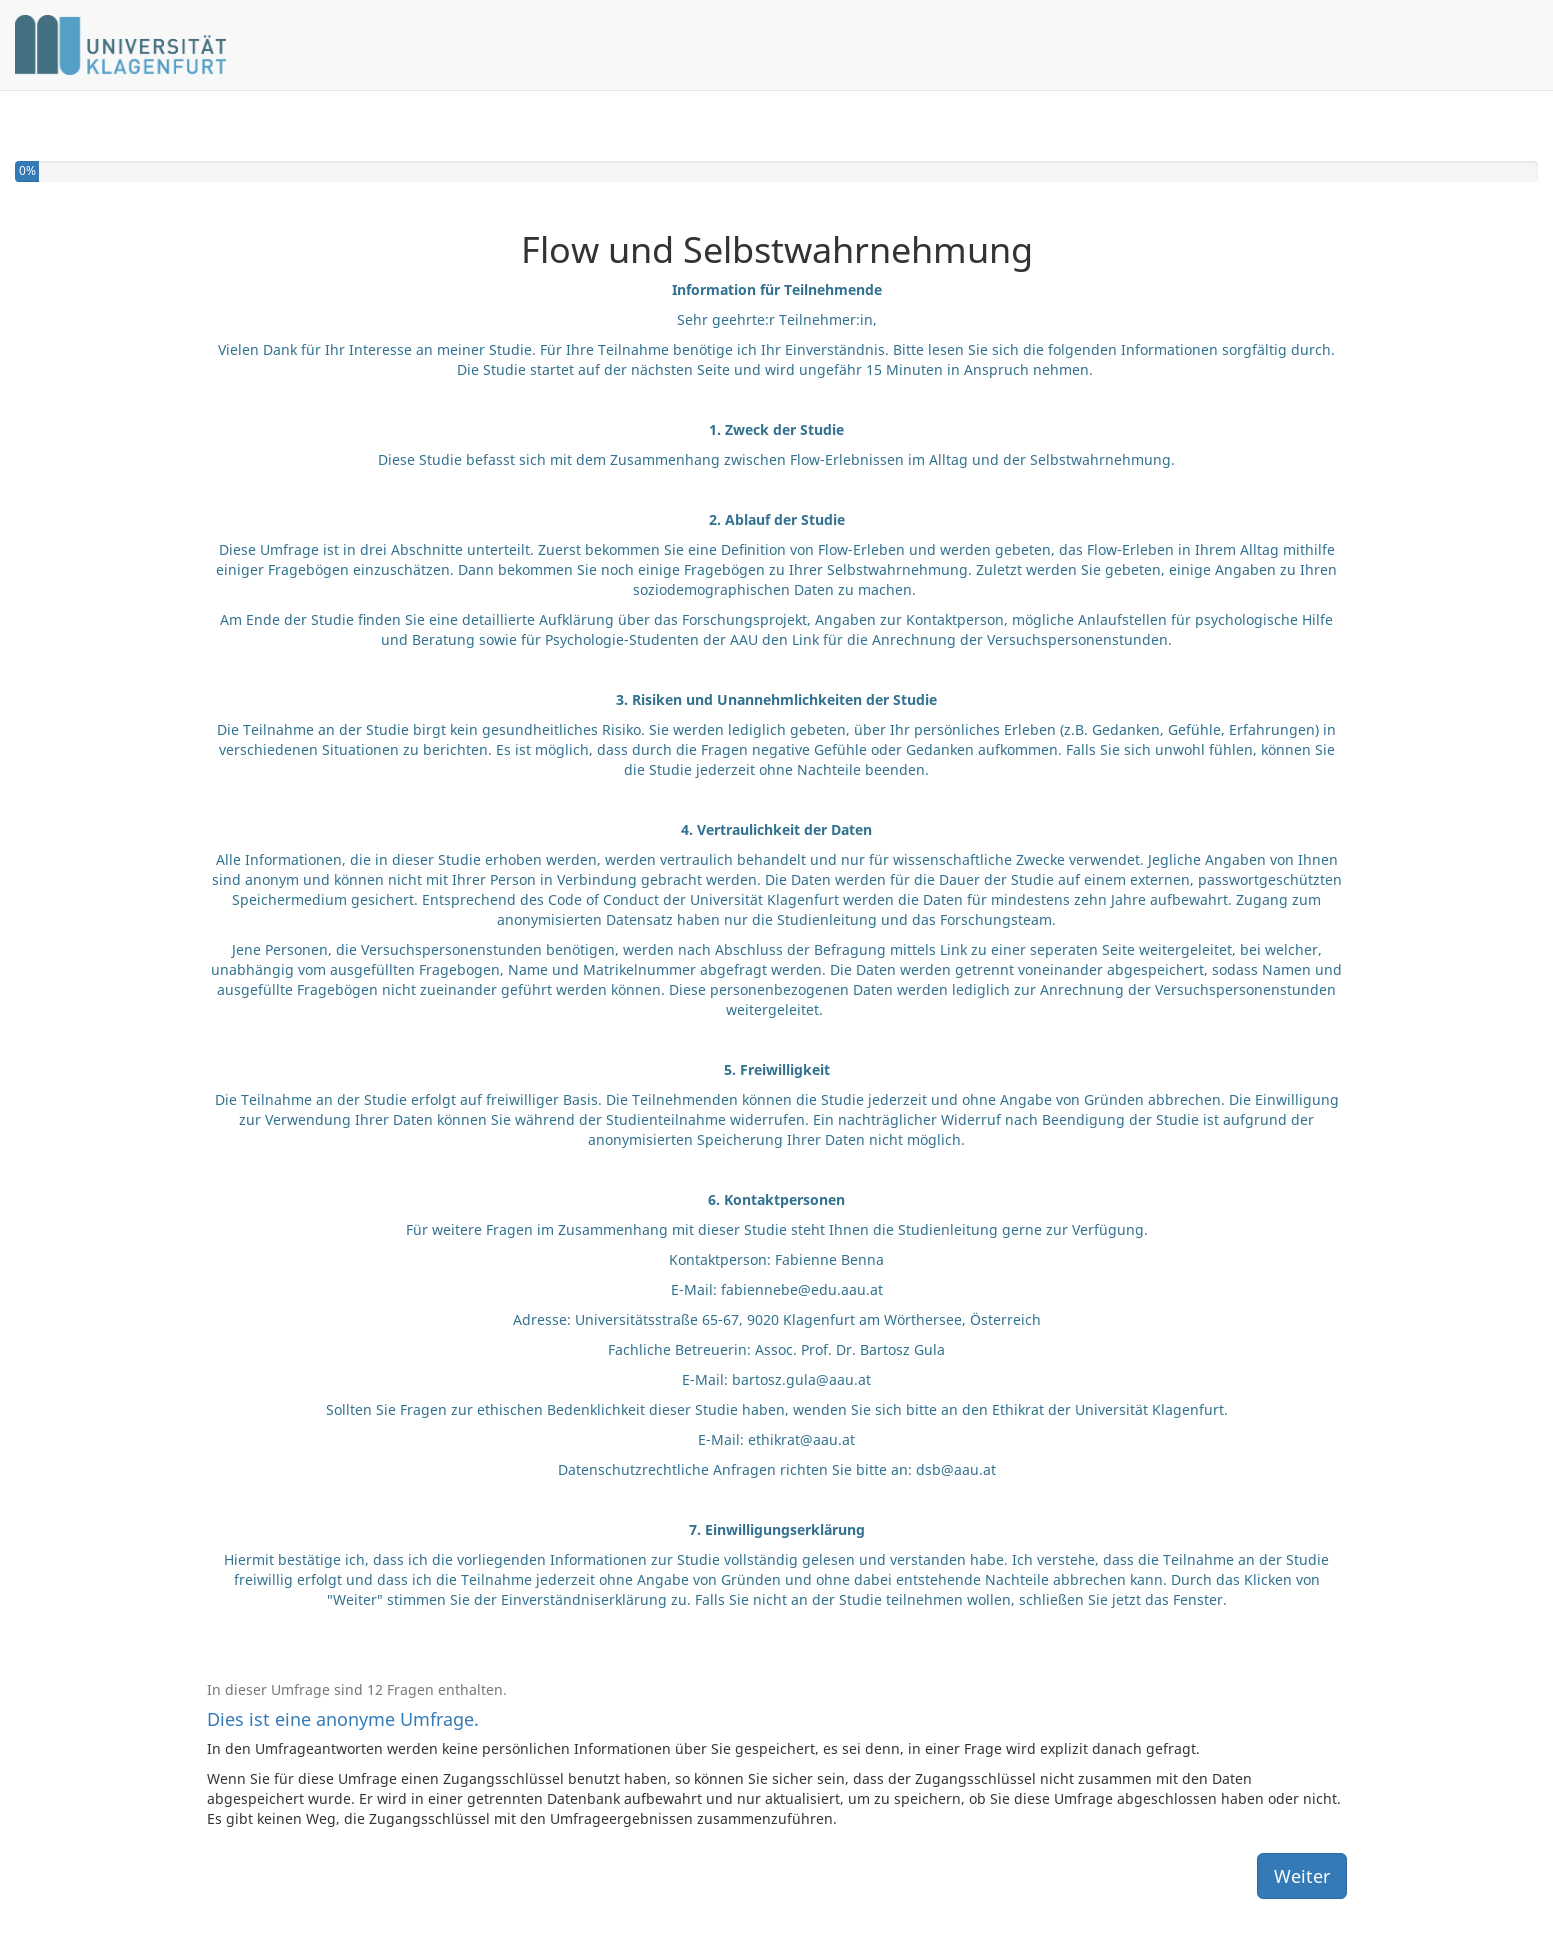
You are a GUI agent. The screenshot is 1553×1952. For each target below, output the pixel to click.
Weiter (1302, 1876)
